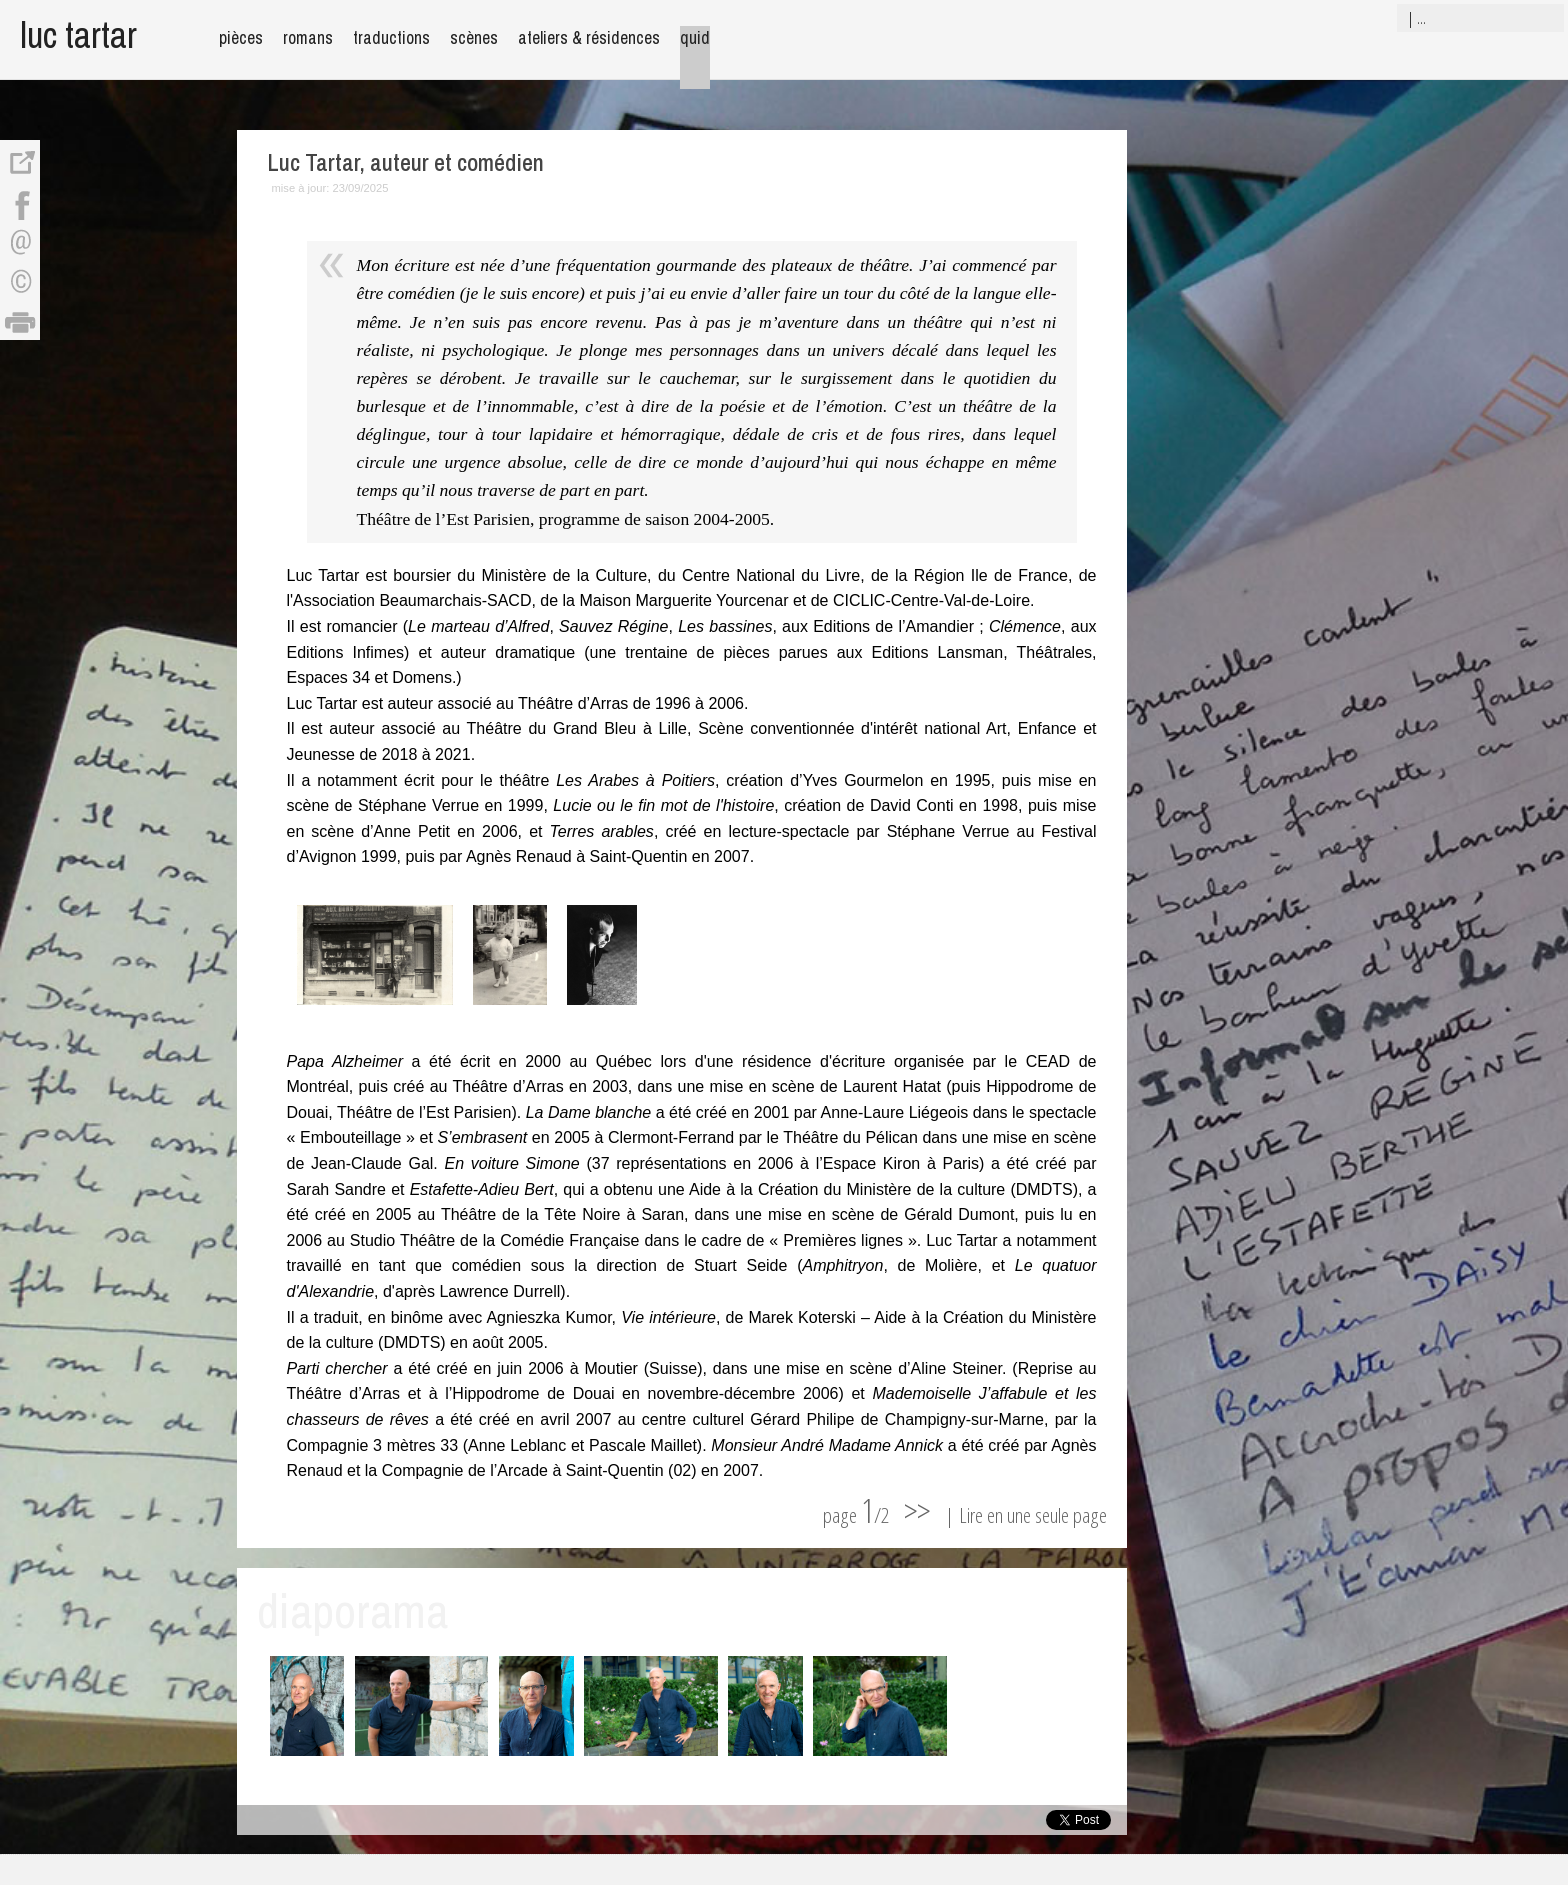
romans (308, 37)
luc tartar (78, 34)
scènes (474, 37)
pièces (241, 37)
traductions (391, 37)
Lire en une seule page (1033, 1515)
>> (917, 1510)
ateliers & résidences (589, 37)
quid (695, 37)
